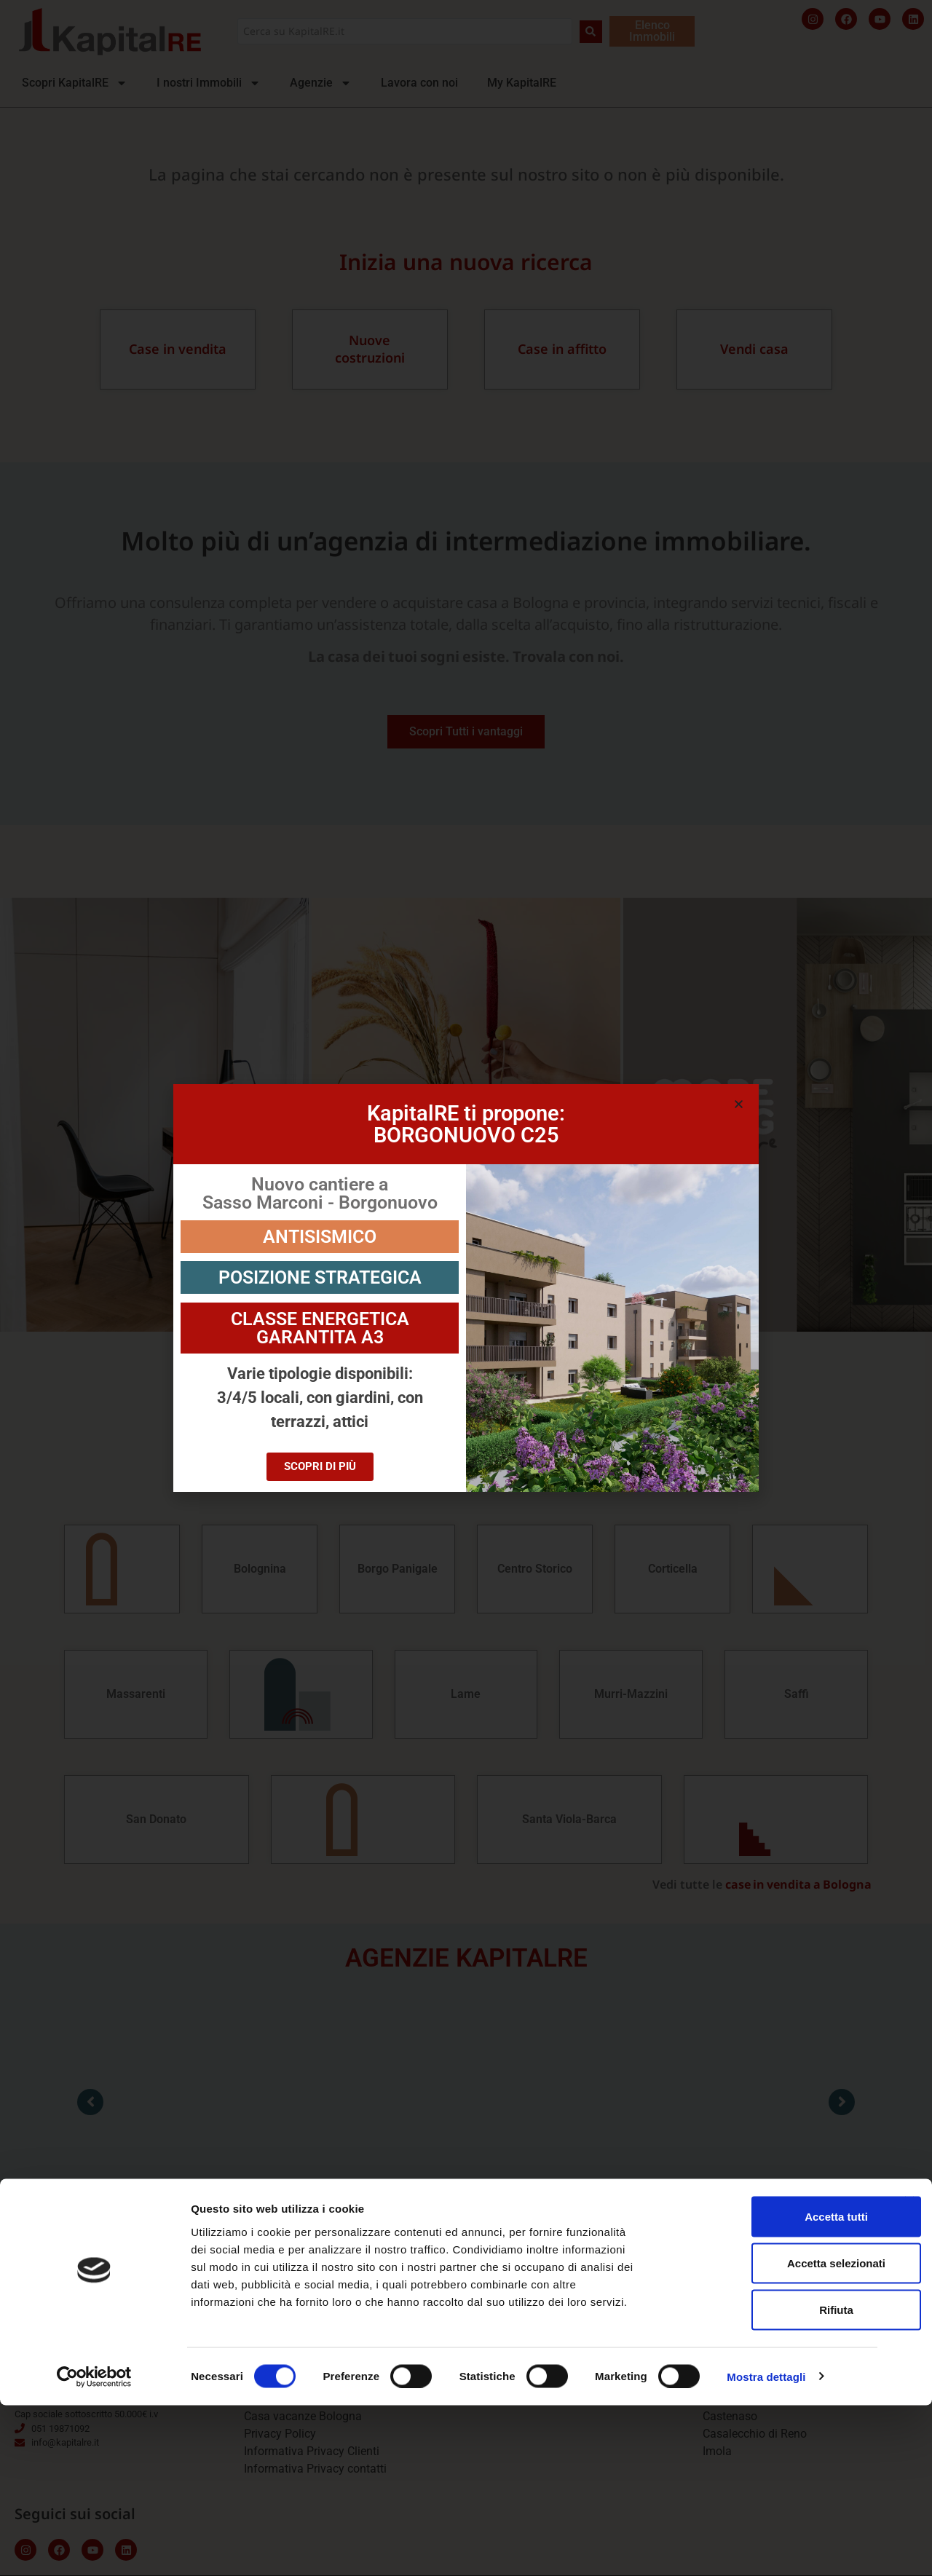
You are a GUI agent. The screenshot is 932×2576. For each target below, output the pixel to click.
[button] (738, 1104)
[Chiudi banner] (909, 2372)
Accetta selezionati (773, 2433)
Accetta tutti (773, 2387)
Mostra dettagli (766, 2547)
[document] (466, 1288)
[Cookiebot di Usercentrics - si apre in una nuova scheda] (94, 2548)
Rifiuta (774, 2480)
